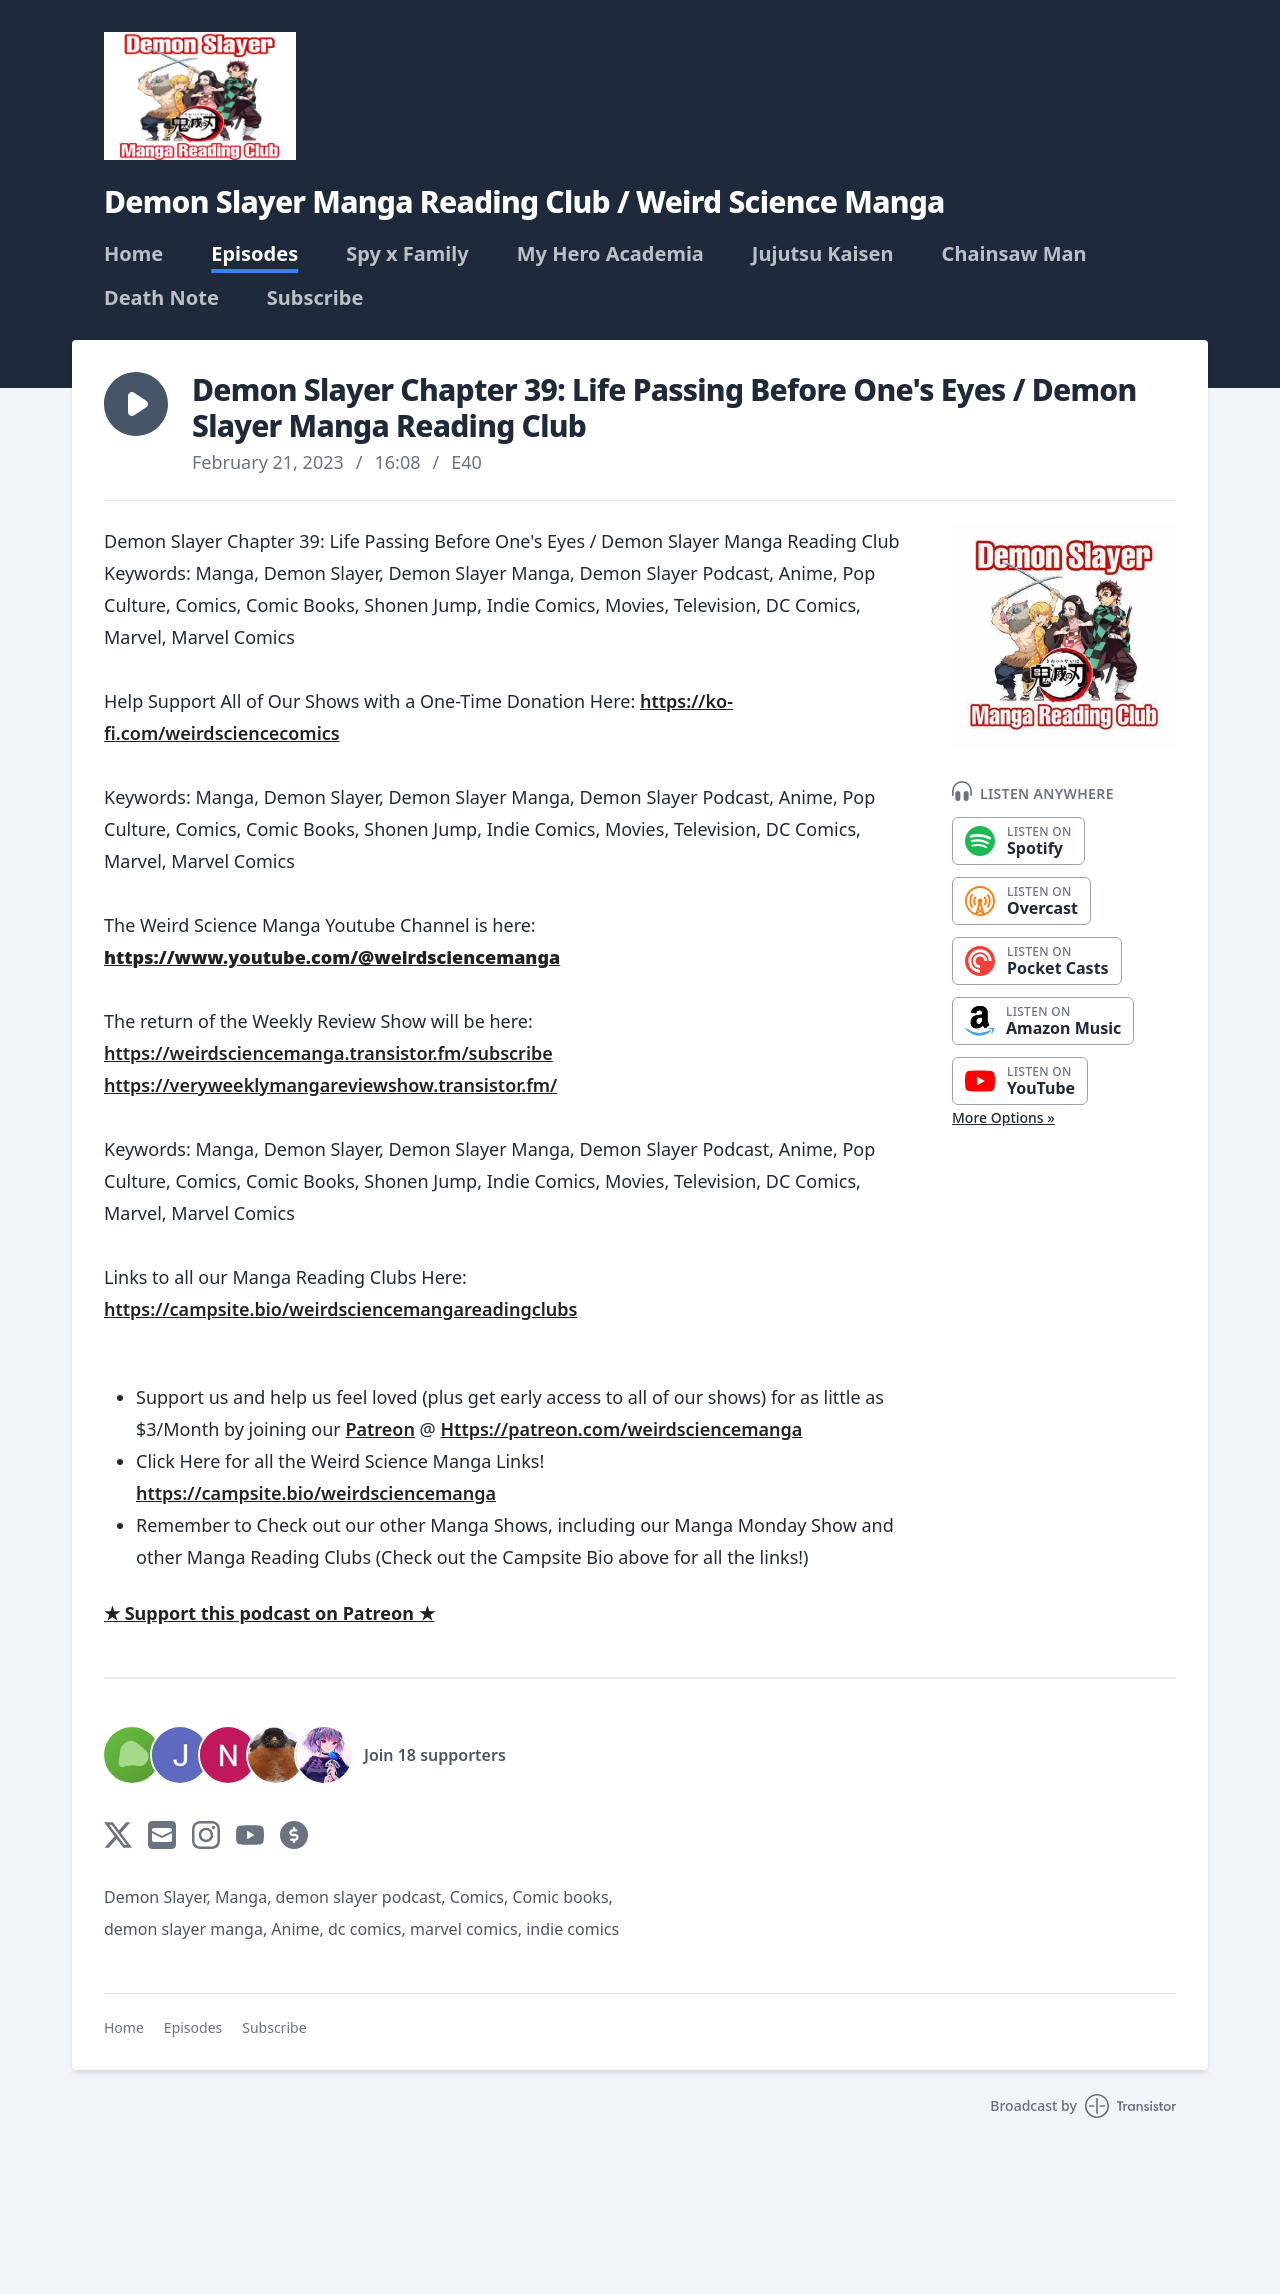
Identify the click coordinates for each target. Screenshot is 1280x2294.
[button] (136, 404)
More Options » (1003, 1117)
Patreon (379, 1429)
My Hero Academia (610, 254)
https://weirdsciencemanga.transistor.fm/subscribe (328, 1053)
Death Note (161, 298)
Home (133, 254)
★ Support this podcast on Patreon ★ (269, 1613)
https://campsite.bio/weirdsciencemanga (316, 1493)
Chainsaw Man (1014, 254)
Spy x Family (407, 254)
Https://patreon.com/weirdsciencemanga (621, 1429)
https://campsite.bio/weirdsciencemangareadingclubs (340, 1309)
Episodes (254, 254)
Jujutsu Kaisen (823, 254)
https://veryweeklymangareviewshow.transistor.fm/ (330, 1085)
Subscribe (315, 298)
